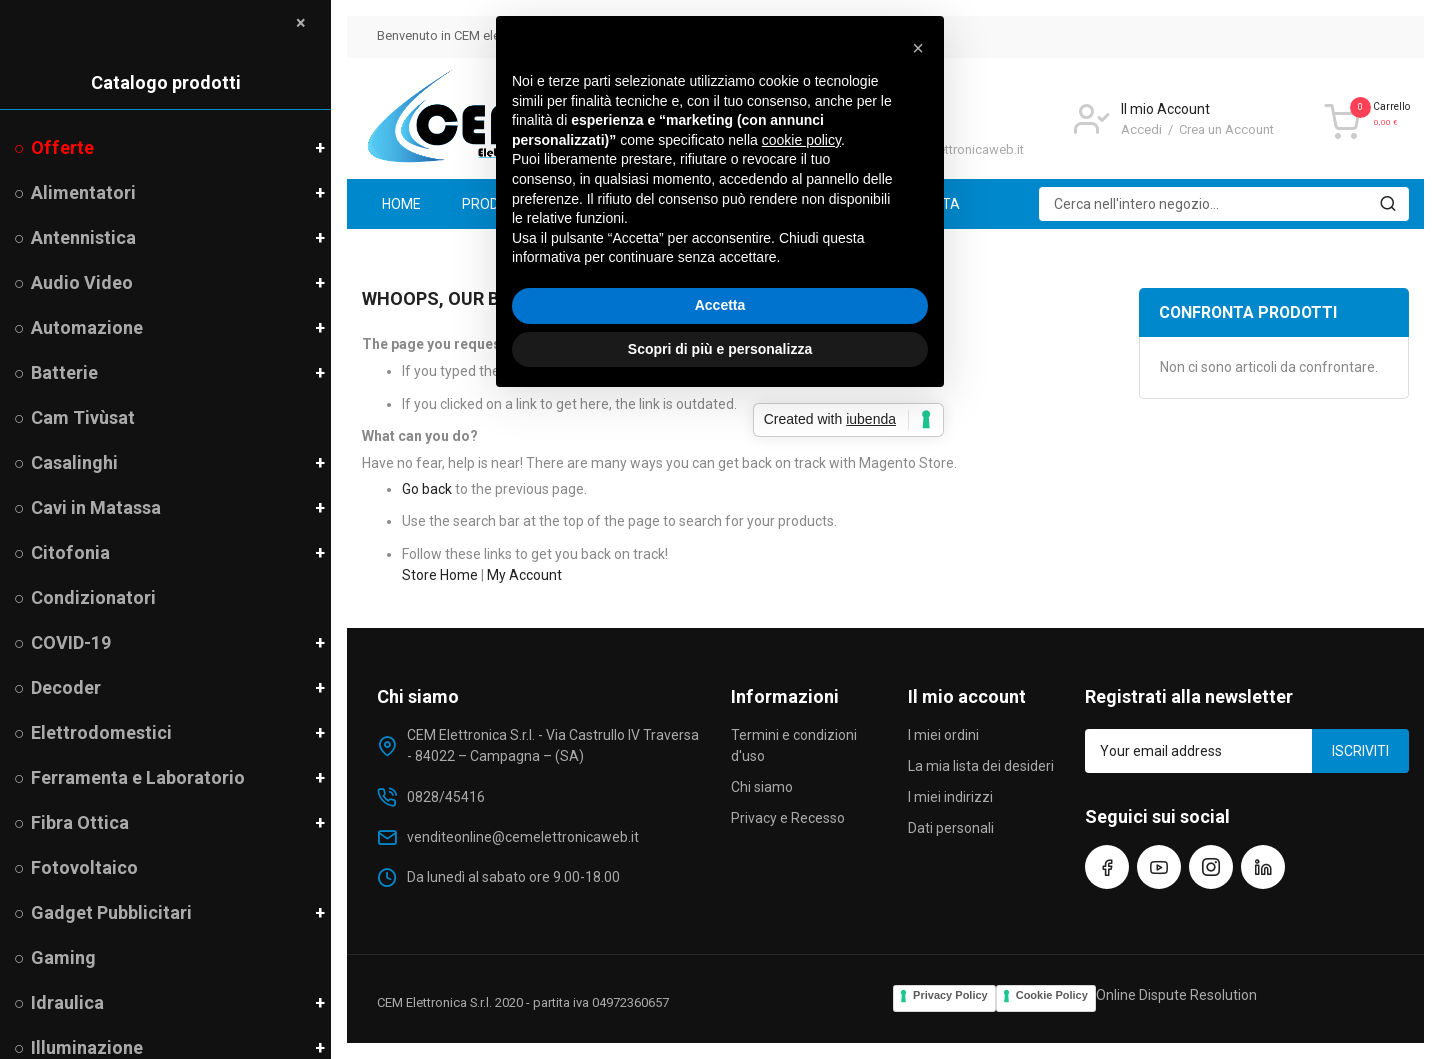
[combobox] (1224, 204)
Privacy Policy (950, 995)
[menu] (885, 204)
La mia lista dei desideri (981, 766)
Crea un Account (1226, 129)
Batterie (64, 372)
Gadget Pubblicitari (111, 912)
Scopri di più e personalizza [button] (720, 676)
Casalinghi (74, 462)
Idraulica (67, 1002)
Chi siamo (762, 787)
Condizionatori (93, 597)
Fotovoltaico (84, 867)
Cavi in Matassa (96, 507)
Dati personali (951, 828)
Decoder (66, 687)
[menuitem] (401, 204)
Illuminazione (87, 1047)
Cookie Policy (1052, 995)
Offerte (61, 147)
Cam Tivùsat (83, 417)
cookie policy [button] (801, 468)
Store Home (440, 575)
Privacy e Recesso (788, 818)
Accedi (1143, 129)
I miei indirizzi (950, 797)
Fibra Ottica (80, 822)
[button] (918, 376)
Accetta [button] (720, 633)
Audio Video (82, 282)
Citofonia (70, 552)
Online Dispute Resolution (1176, 995)
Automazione (87, 327)
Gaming (63, 957)
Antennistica (83, 237)
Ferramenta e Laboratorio (138, 777)
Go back (427, 489)
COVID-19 (71, 642)
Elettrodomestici (101, 732)
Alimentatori (83, 192)
